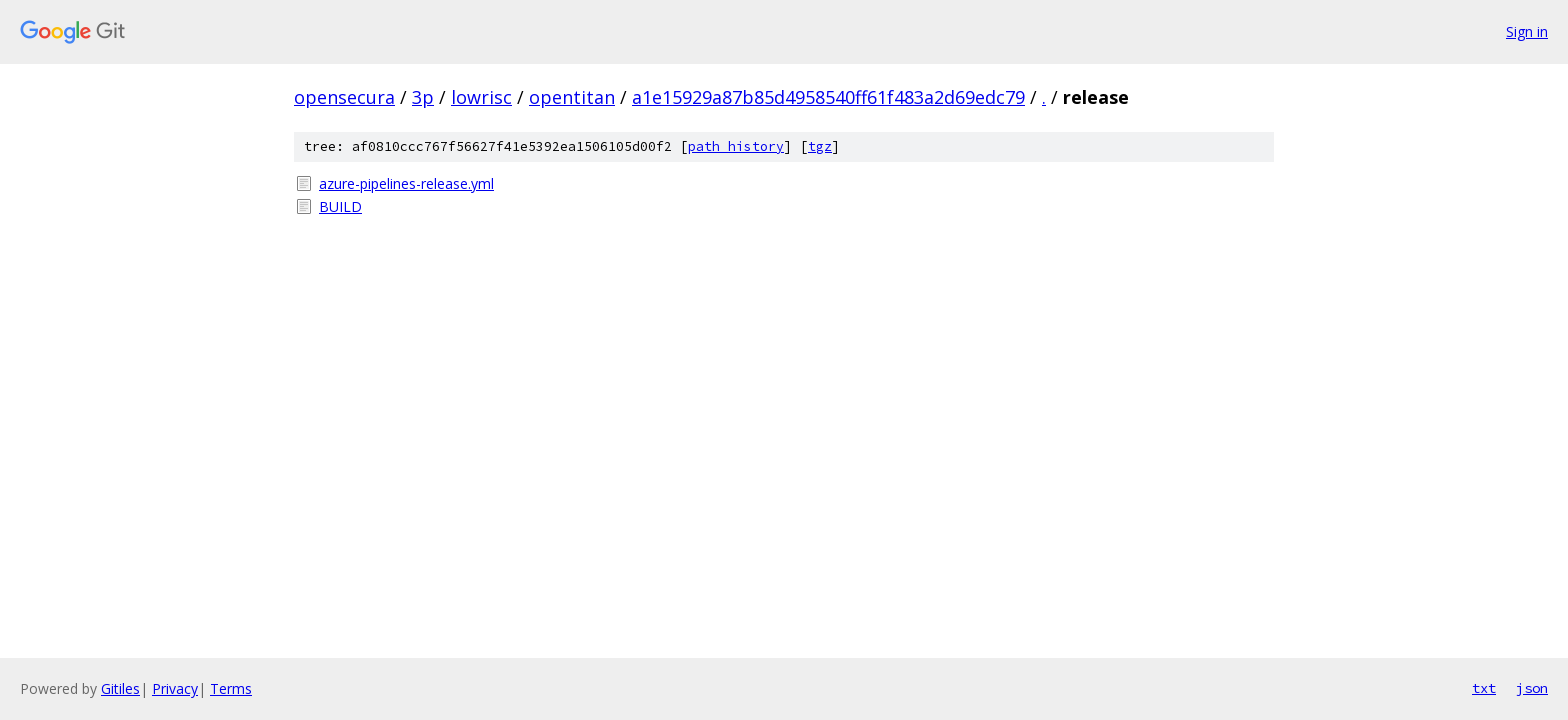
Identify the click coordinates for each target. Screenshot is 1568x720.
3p (423, 97)
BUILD (340, 206)
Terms (231, 688)
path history (736, 146)
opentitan (572, 97)
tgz (820, 146)
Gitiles (120, 688)
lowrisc (481, 97)
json (1532, 688)
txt (1484, 688)
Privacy (175, 688)
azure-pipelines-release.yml (406, 183)
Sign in (1527, 31)
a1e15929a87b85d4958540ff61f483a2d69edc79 (828, 97)
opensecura (344, 97)
